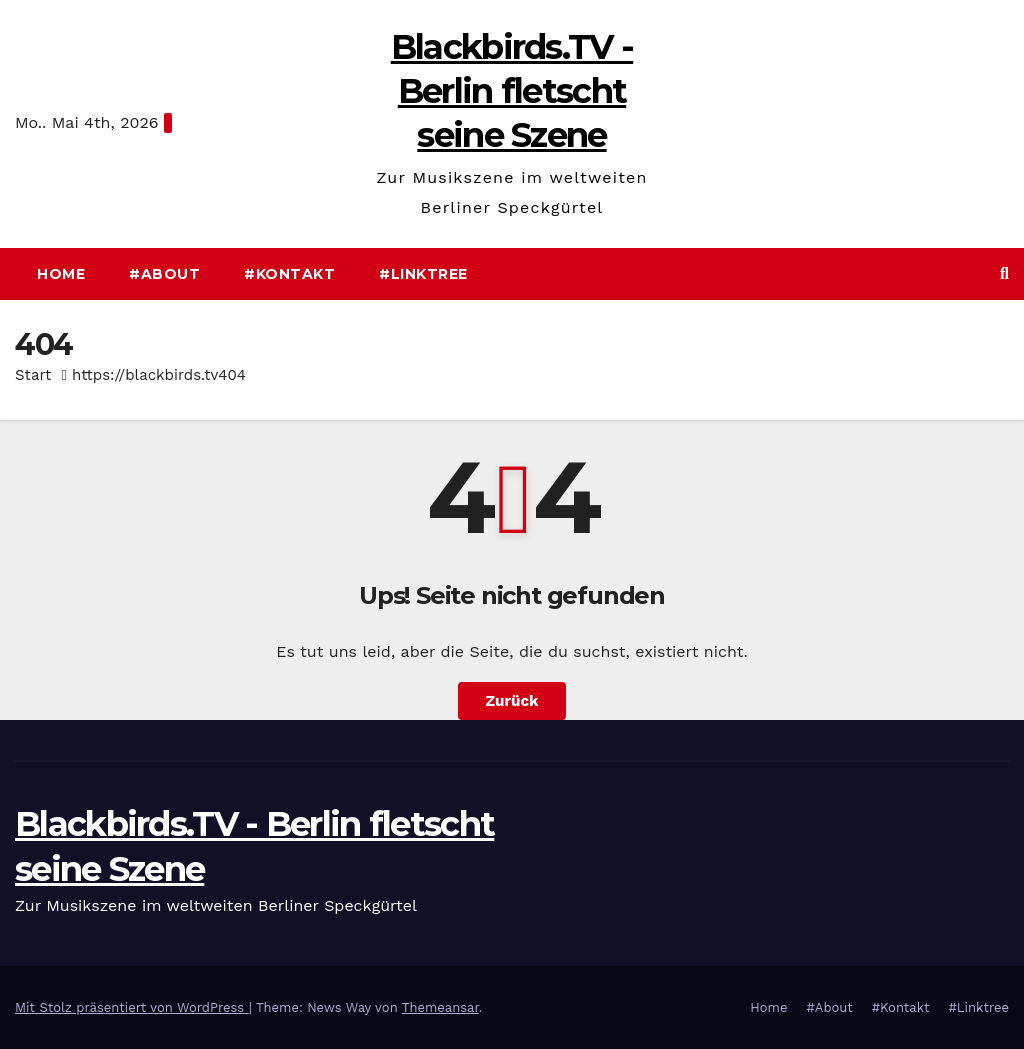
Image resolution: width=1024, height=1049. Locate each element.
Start (33, 375)
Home (61, 274)
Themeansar (440, 1007)
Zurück (512, 701)
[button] (1004, 273)
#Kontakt (289, 274)
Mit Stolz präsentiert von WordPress (132, 1007)
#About (164, 274)
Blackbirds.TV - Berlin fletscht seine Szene (512, 91)
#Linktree (423, 274)
